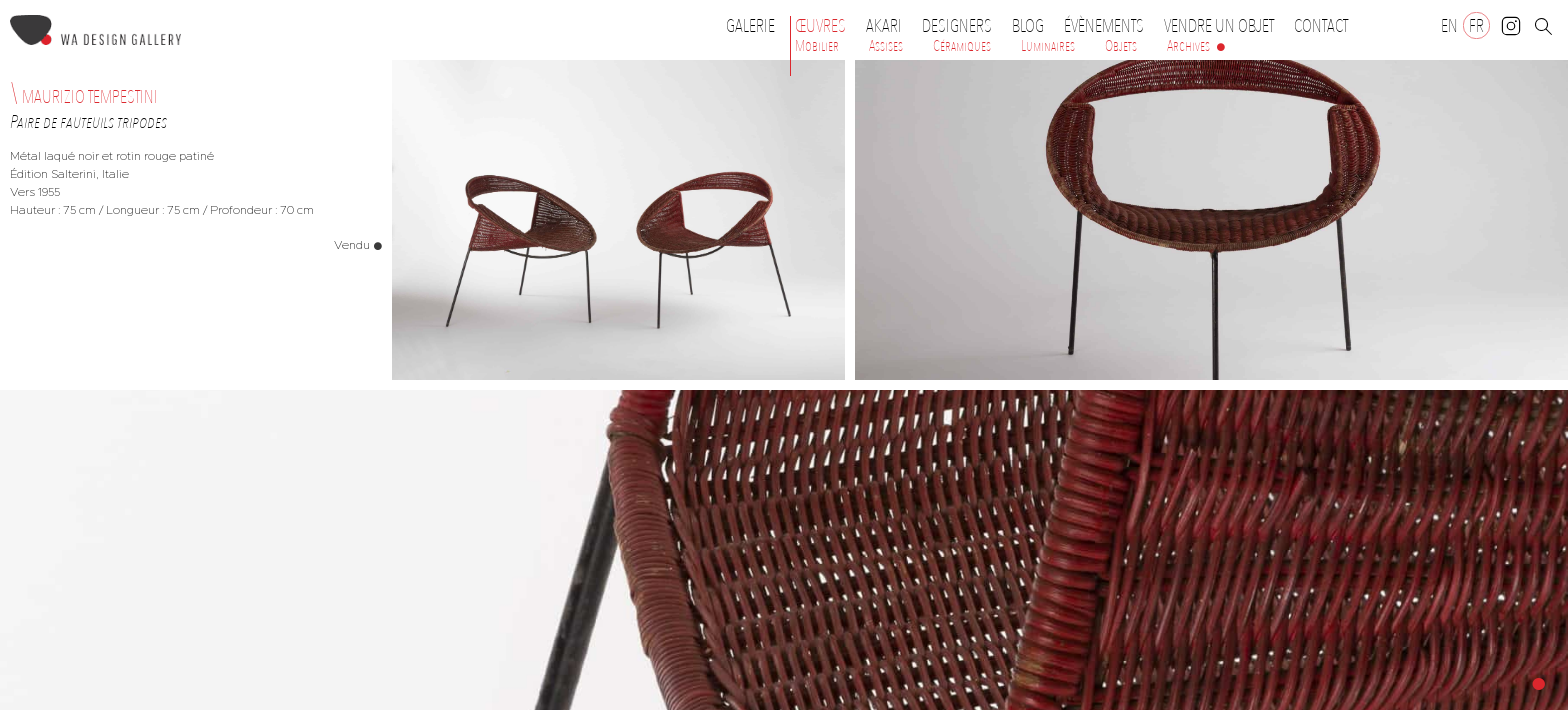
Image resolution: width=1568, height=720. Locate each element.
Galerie (750, 26)
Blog (1028, 26)
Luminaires (1048, 46)
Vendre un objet (1219, 26)
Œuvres (825, 26)
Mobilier (817, 46)
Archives (1188, 46)
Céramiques (962, 46)
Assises (886, 46)
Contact (1321, 26)
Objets (1121, 46)
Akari (884, 26)
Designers (962, 26)
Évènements (1109, 26)
